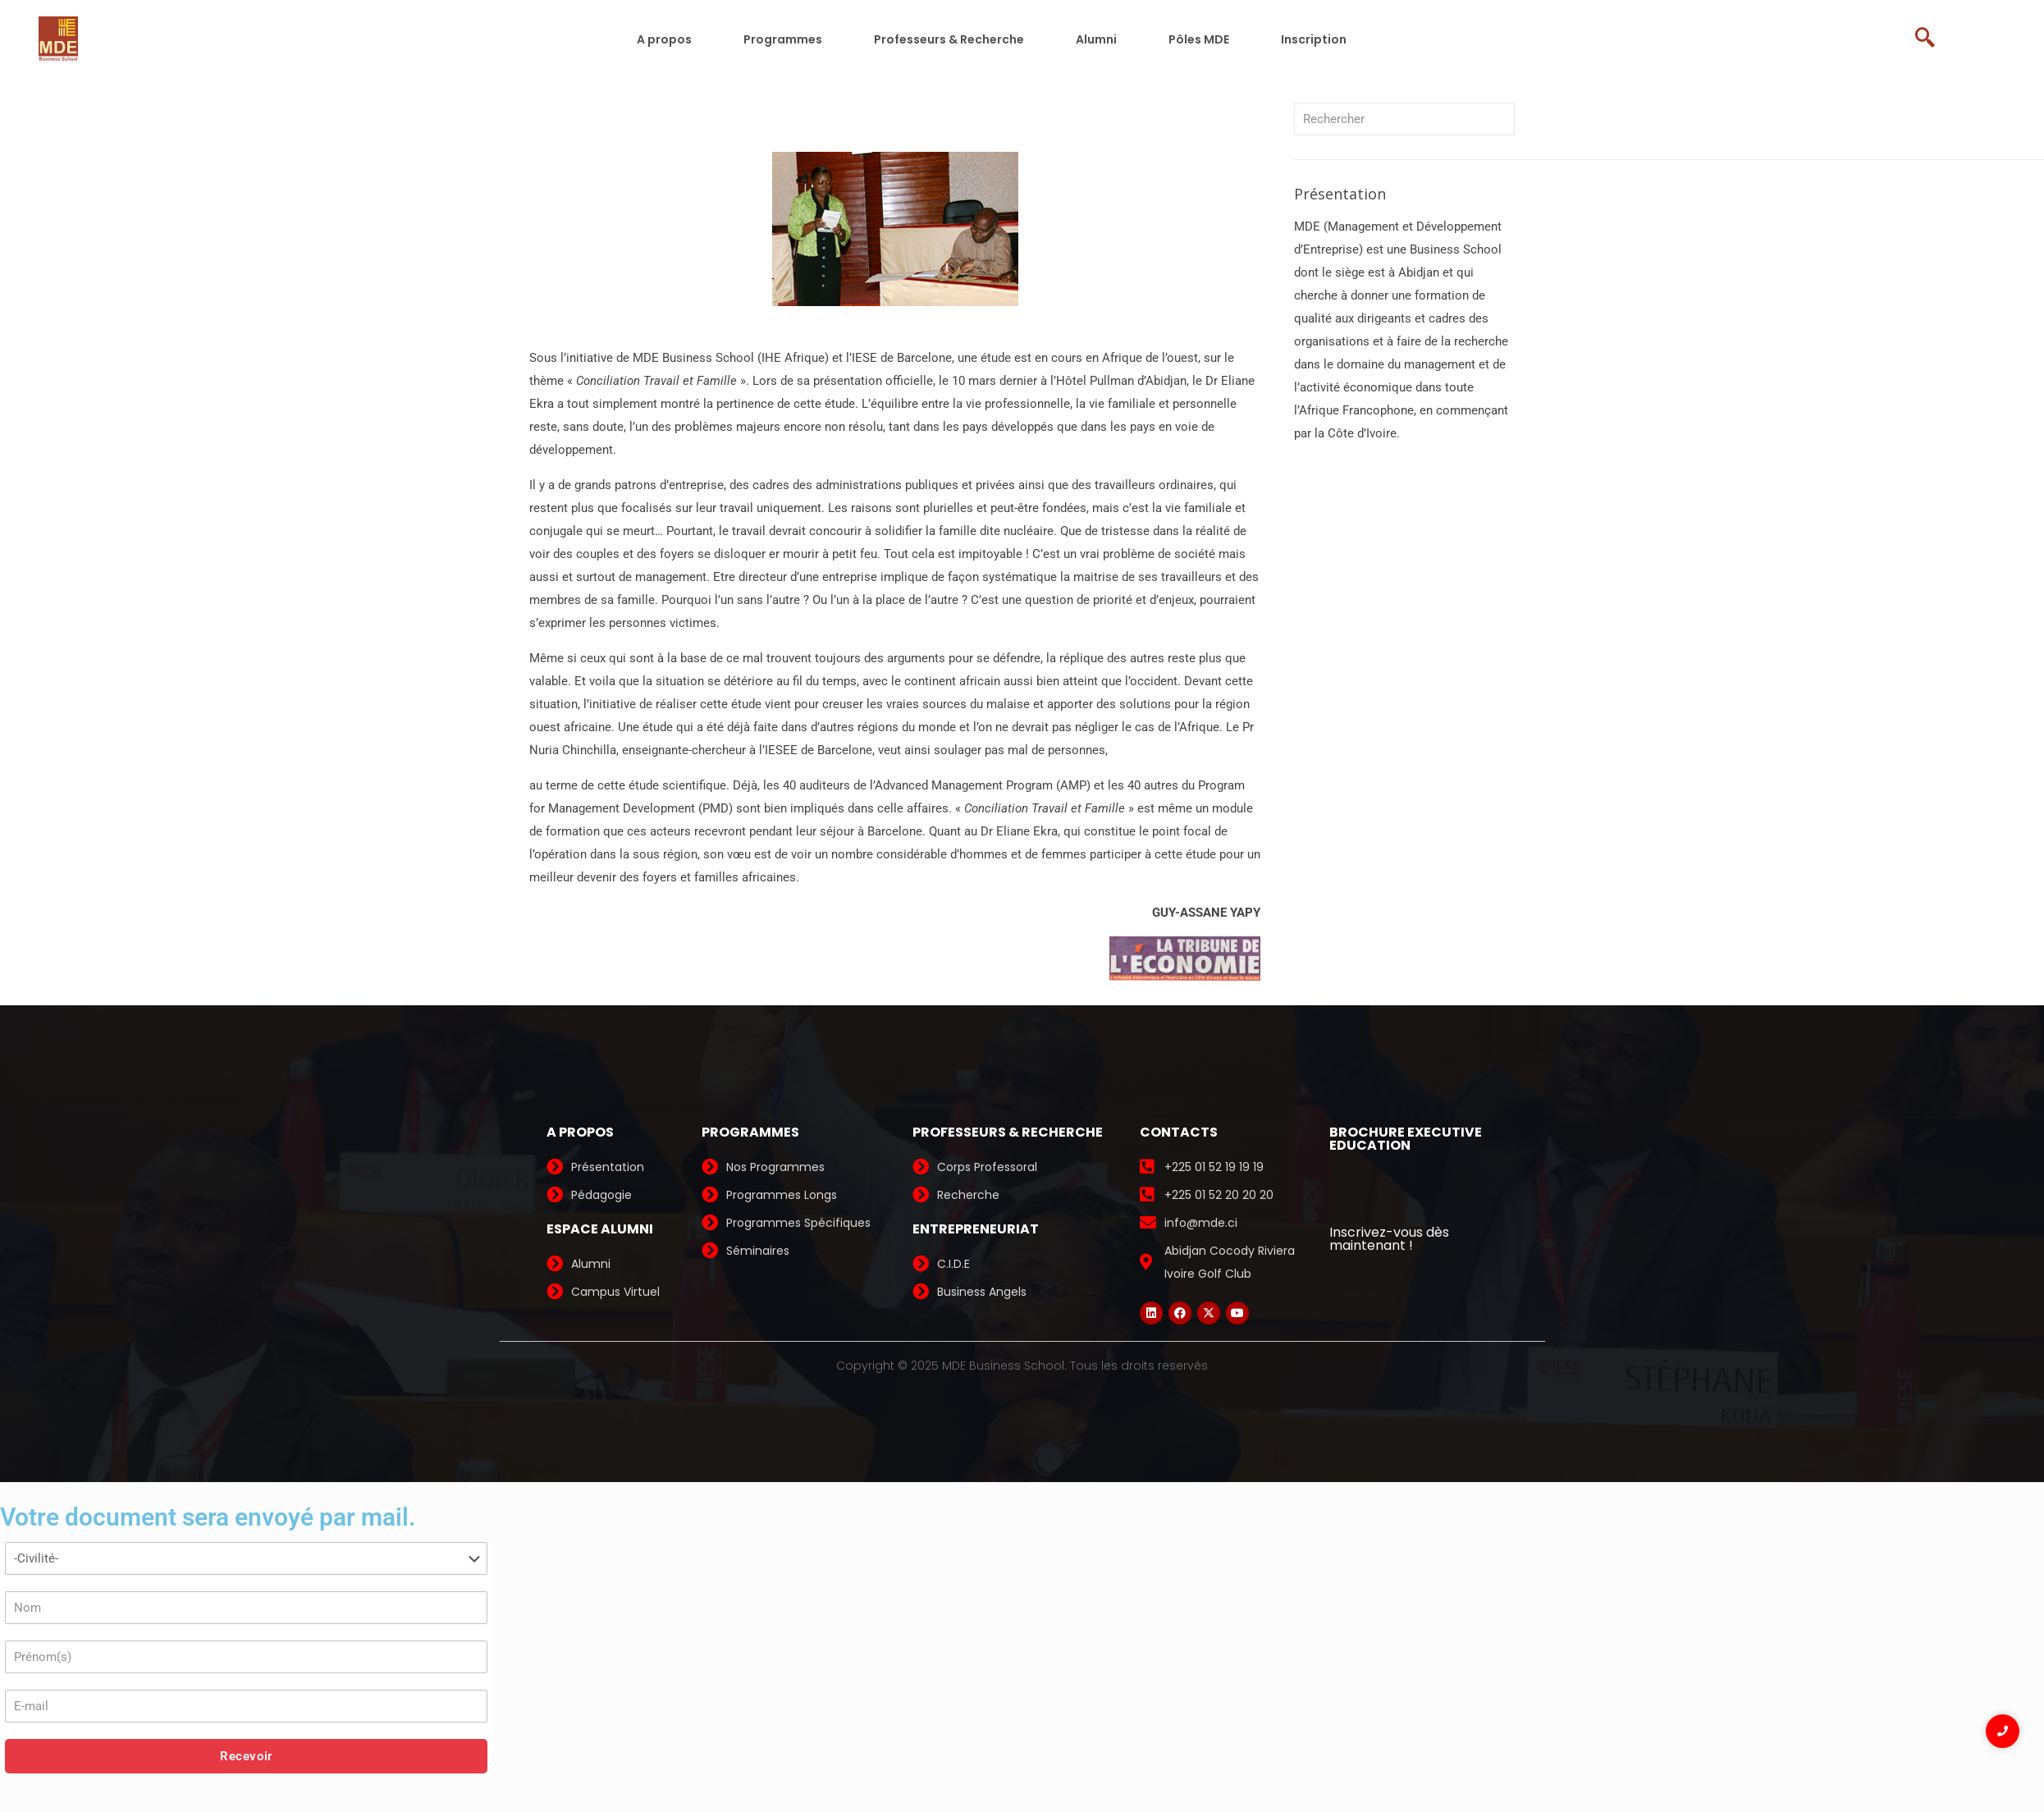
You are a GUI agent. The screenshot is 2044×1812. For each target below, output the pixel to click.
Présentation (1340, 194)
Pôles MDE (1198, 39)
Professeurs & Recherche (949, 39)
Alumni (1096, 39)
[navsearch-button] (1931, 39)
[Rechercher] (1404, 119)
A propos (664, 39)
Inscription (1314, 39)
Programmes (782, 39)
